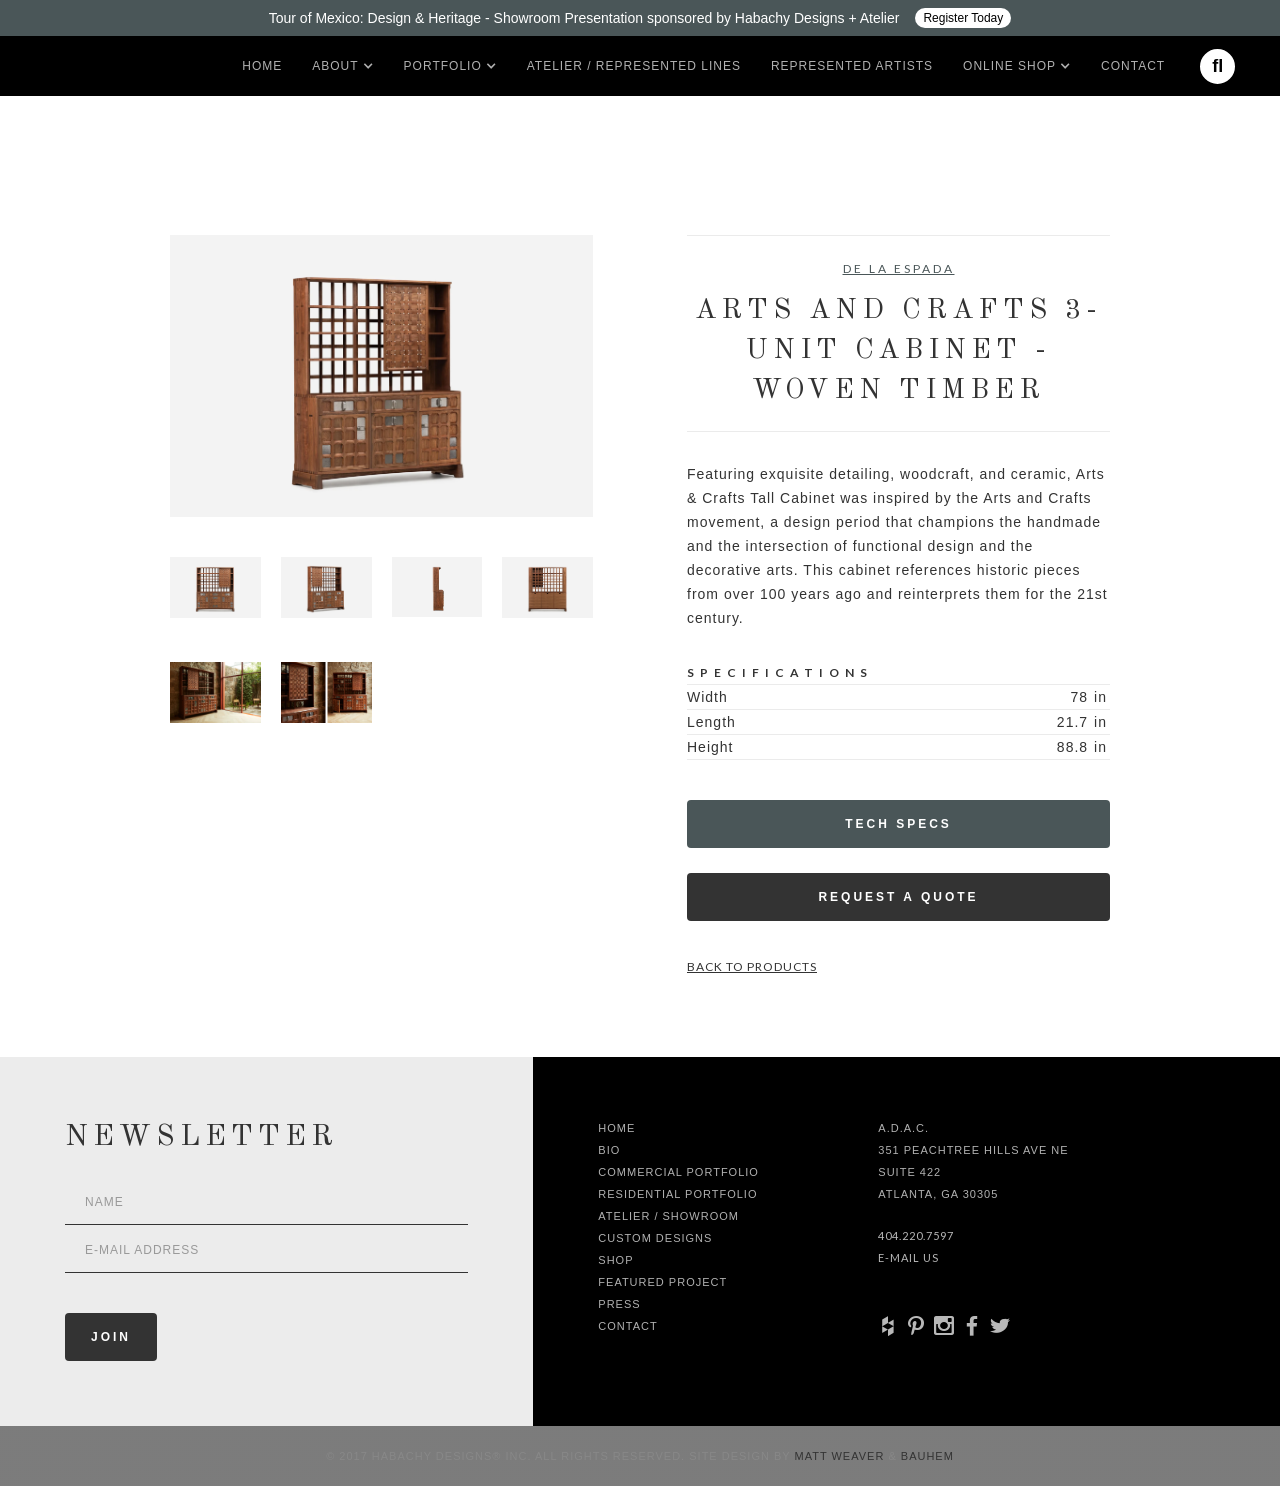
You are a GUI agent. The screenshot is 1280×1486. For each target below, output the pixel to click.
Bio (609, 1150)
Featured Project (662, 1282)
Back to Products (752, 966)
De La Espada (899, 268)
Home (262, 66)
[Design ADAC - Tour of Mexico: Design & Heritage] (640, 18)
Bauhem (925, 1456)
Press (619, 1304)
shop (615, 1260)
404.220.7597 (916, 1235)
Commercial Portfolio (678, 1172)
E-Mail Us (908, 1257)
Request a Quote (898, 897)
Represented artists (852, 66)
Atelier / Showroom (668, 1216)
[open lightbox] (381, 376)
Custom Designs (655, 1238)
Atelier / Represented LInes (634, 66)
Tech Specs (898, 824)
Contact (1133, 66)
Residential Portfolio (677, 1194)
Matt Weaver (842, 1456)
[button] (335, 66)
